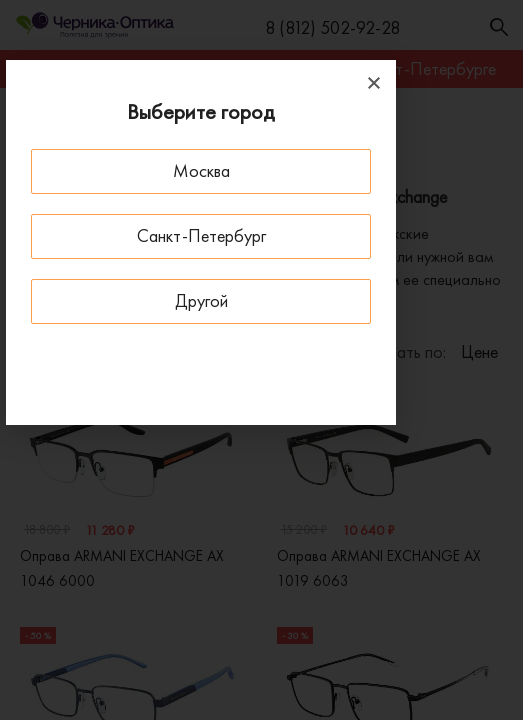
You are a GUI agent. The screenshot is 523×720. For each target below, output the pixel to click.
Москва (201, 170)
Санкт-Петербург (201, 235)
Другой (201, 300)
